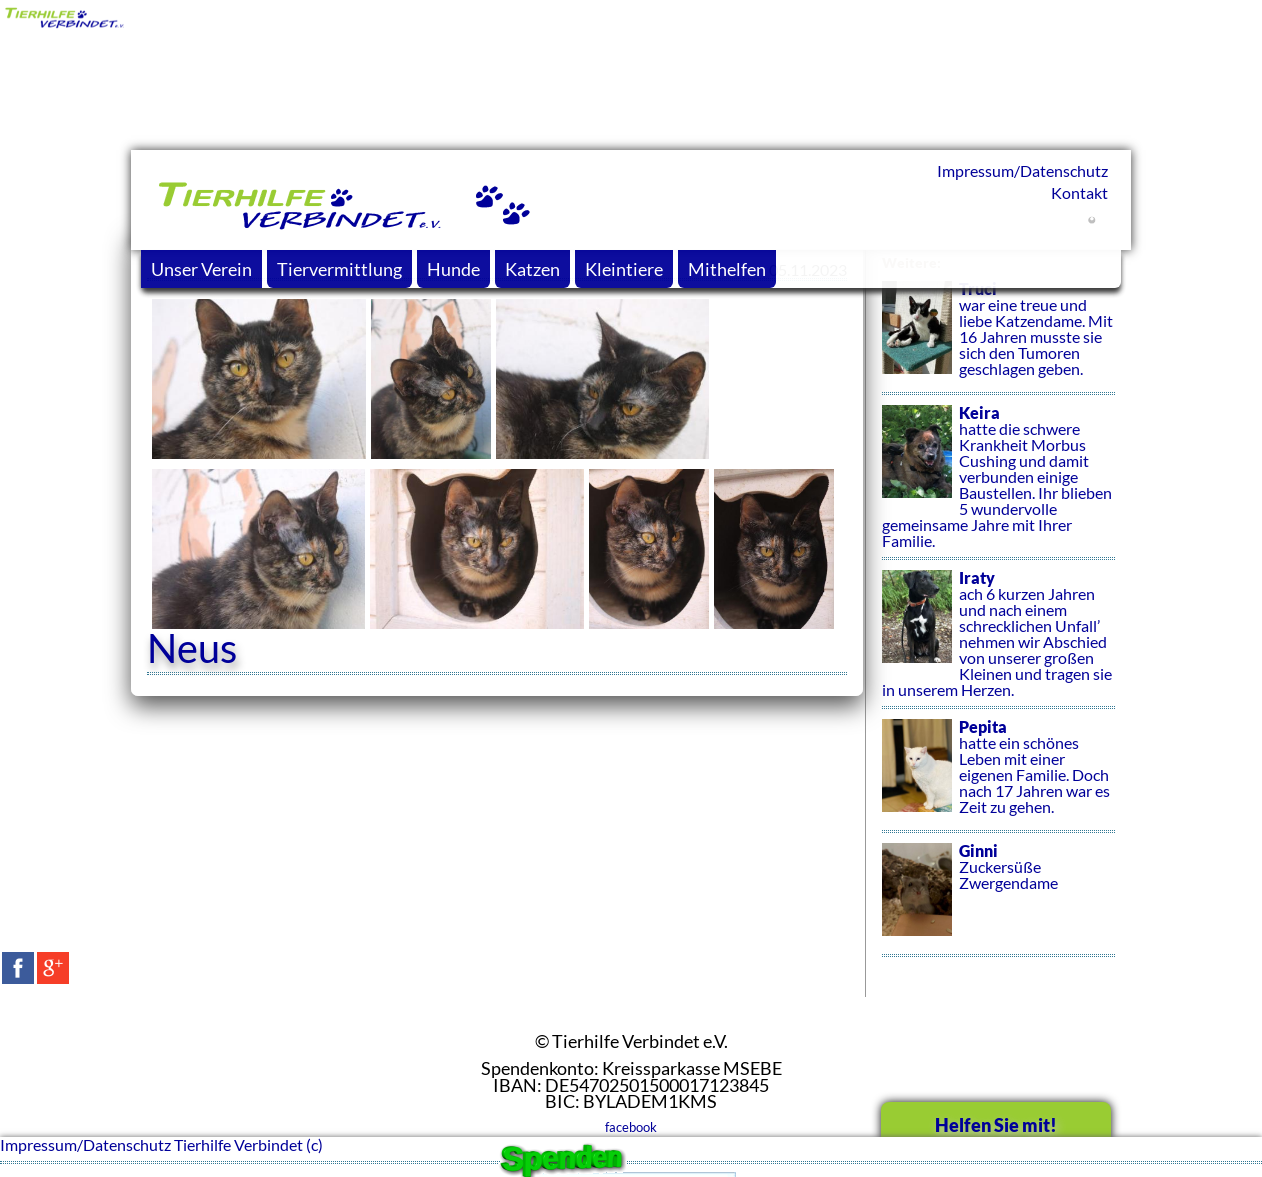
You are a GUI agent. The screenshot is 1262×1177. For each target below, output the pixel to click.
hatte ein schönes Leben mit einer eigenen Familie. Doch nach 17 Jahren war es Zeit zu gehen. (998, 776)
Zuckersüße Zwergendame (998, 900)
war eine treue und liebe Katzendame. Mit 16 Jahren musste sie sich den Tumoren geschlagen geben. (998, 338)
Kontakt (1079, 192)
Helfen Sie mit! (996, 1125)
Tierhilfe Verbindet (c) (248, 1144)
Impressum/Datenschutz (1022, 170)
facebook (631, 1127)
